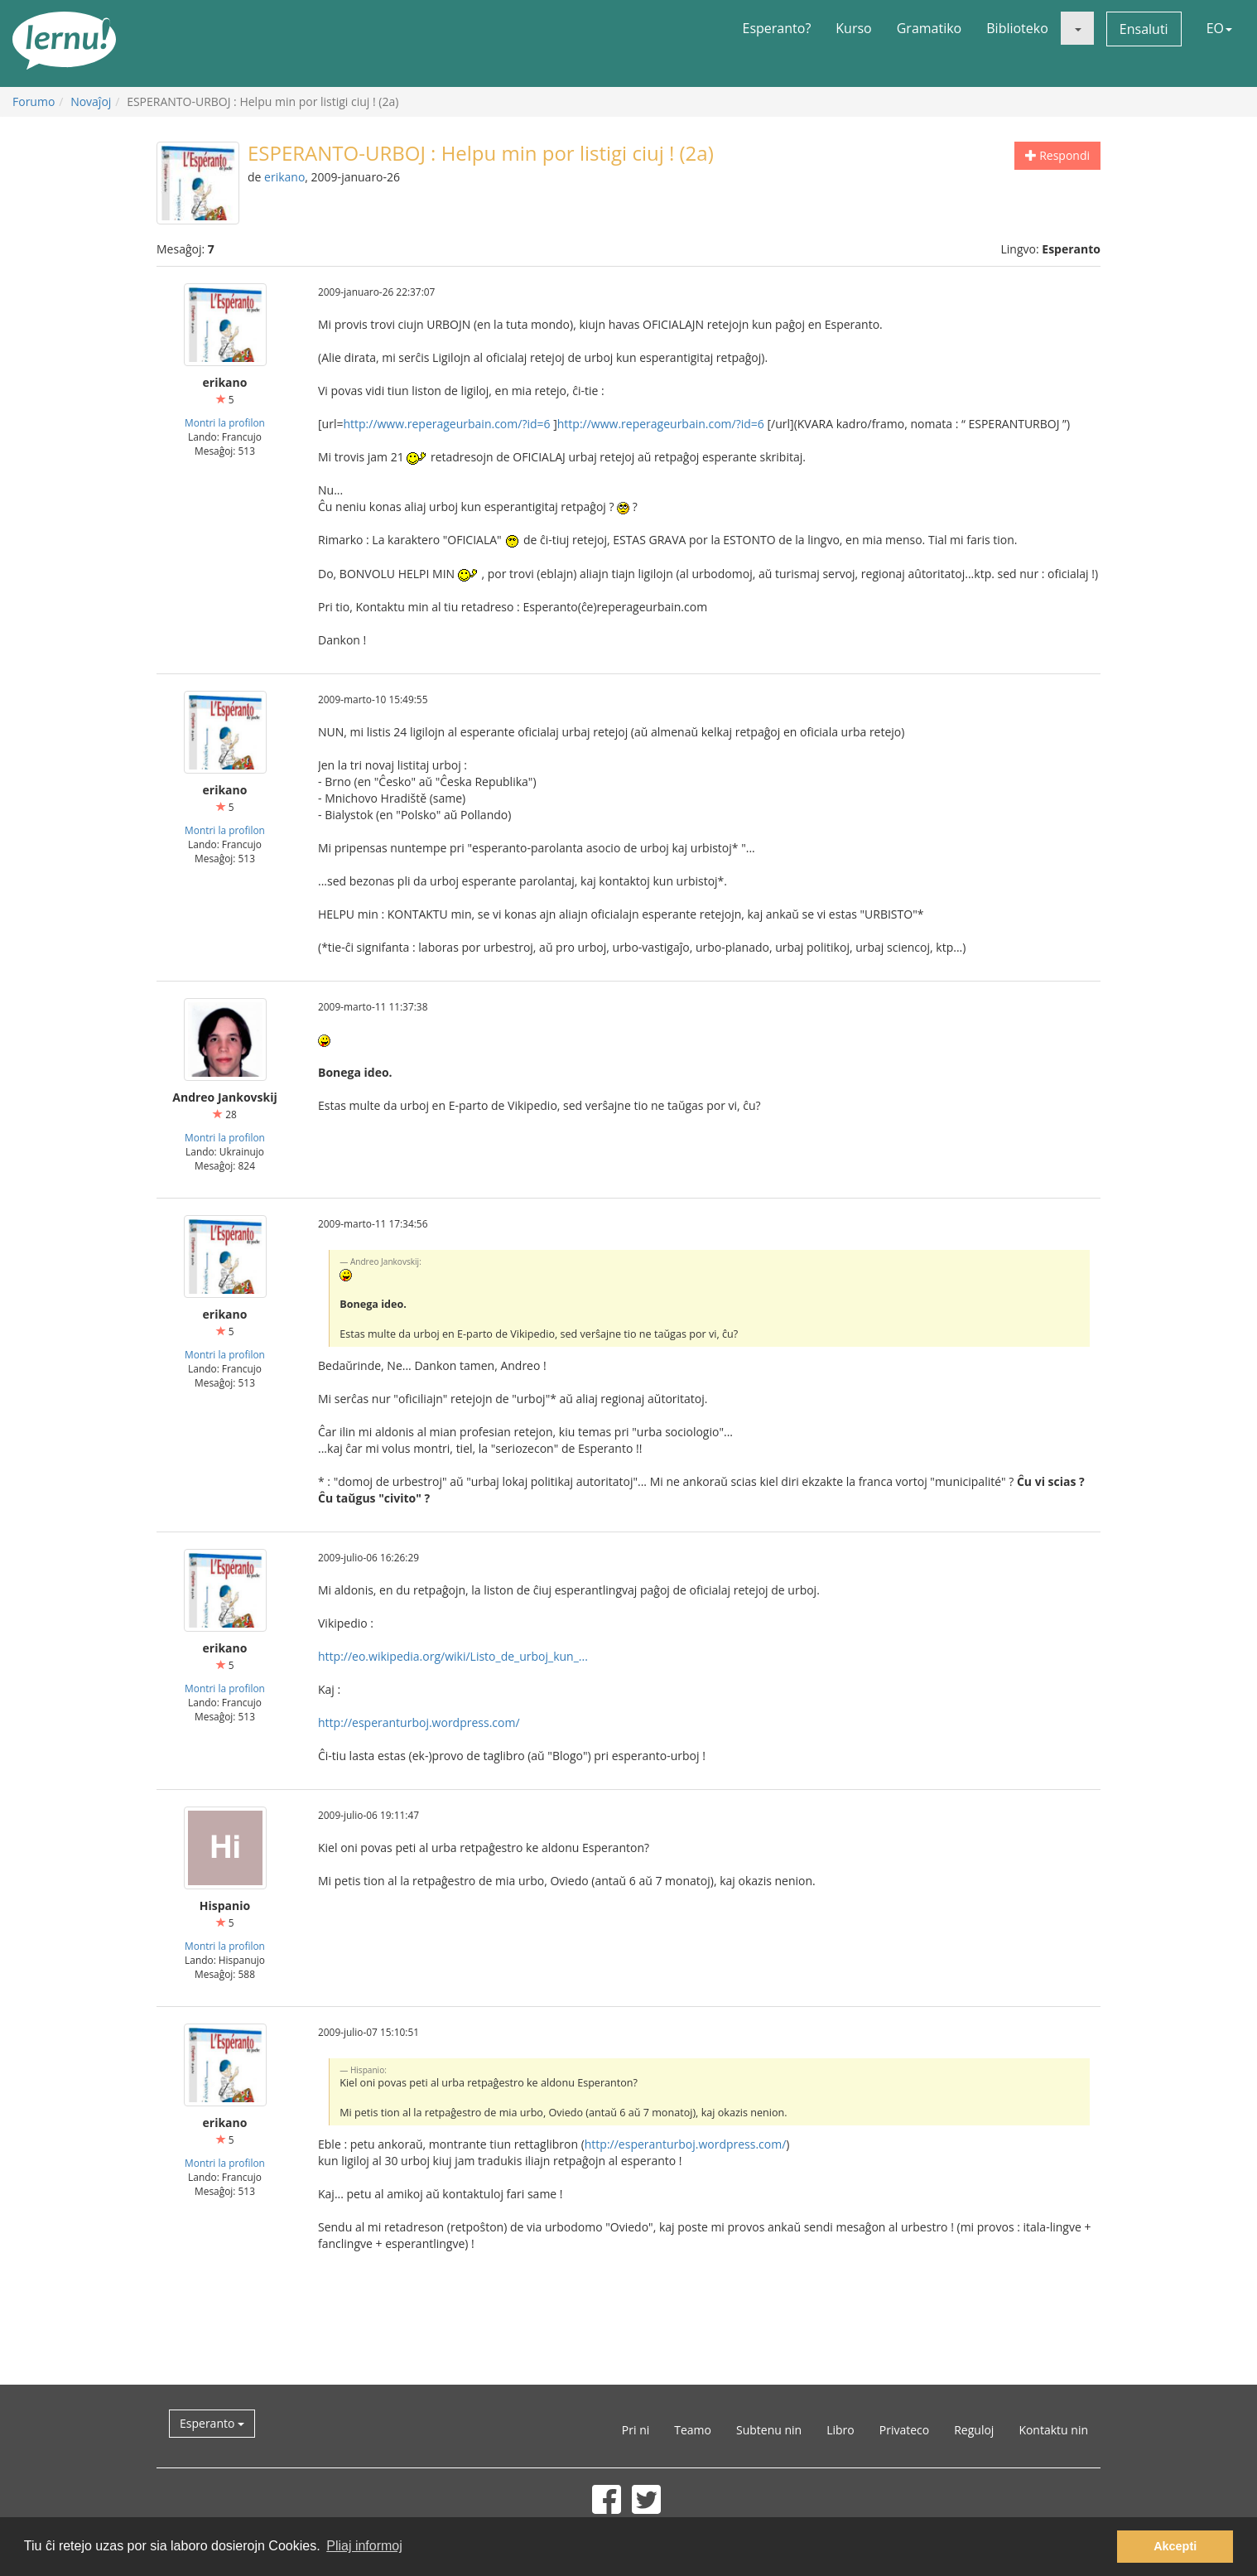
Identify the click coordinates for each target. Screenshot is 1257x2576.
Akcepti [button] (1175, 2546)
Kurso (853, 28)
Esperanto (212, 2423)
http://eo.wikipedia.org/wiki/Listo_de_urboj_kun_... (453, 1656)
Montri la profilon (225, 422)
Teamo (692, 2430)
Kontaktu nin (1053, 2430)
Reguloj (974, 2430)
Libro (840, 2430)
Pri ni (635, 2430)
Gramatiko (929, 28)
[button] (1077, 28)
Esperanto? (777, 28)
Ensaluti (1144, 29)
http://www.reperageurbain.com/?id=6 (446, 424)
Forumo (33, 101)
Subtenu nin (769, 2430)
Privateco (904, 2430)
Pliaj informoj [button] (364, 2546)
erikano (284, 177)
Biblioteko (1017, 28)
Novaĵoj (90, 101)
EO (1219, 28)
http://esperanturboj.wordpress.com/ (419, 1722)
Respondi (1057, 155)
